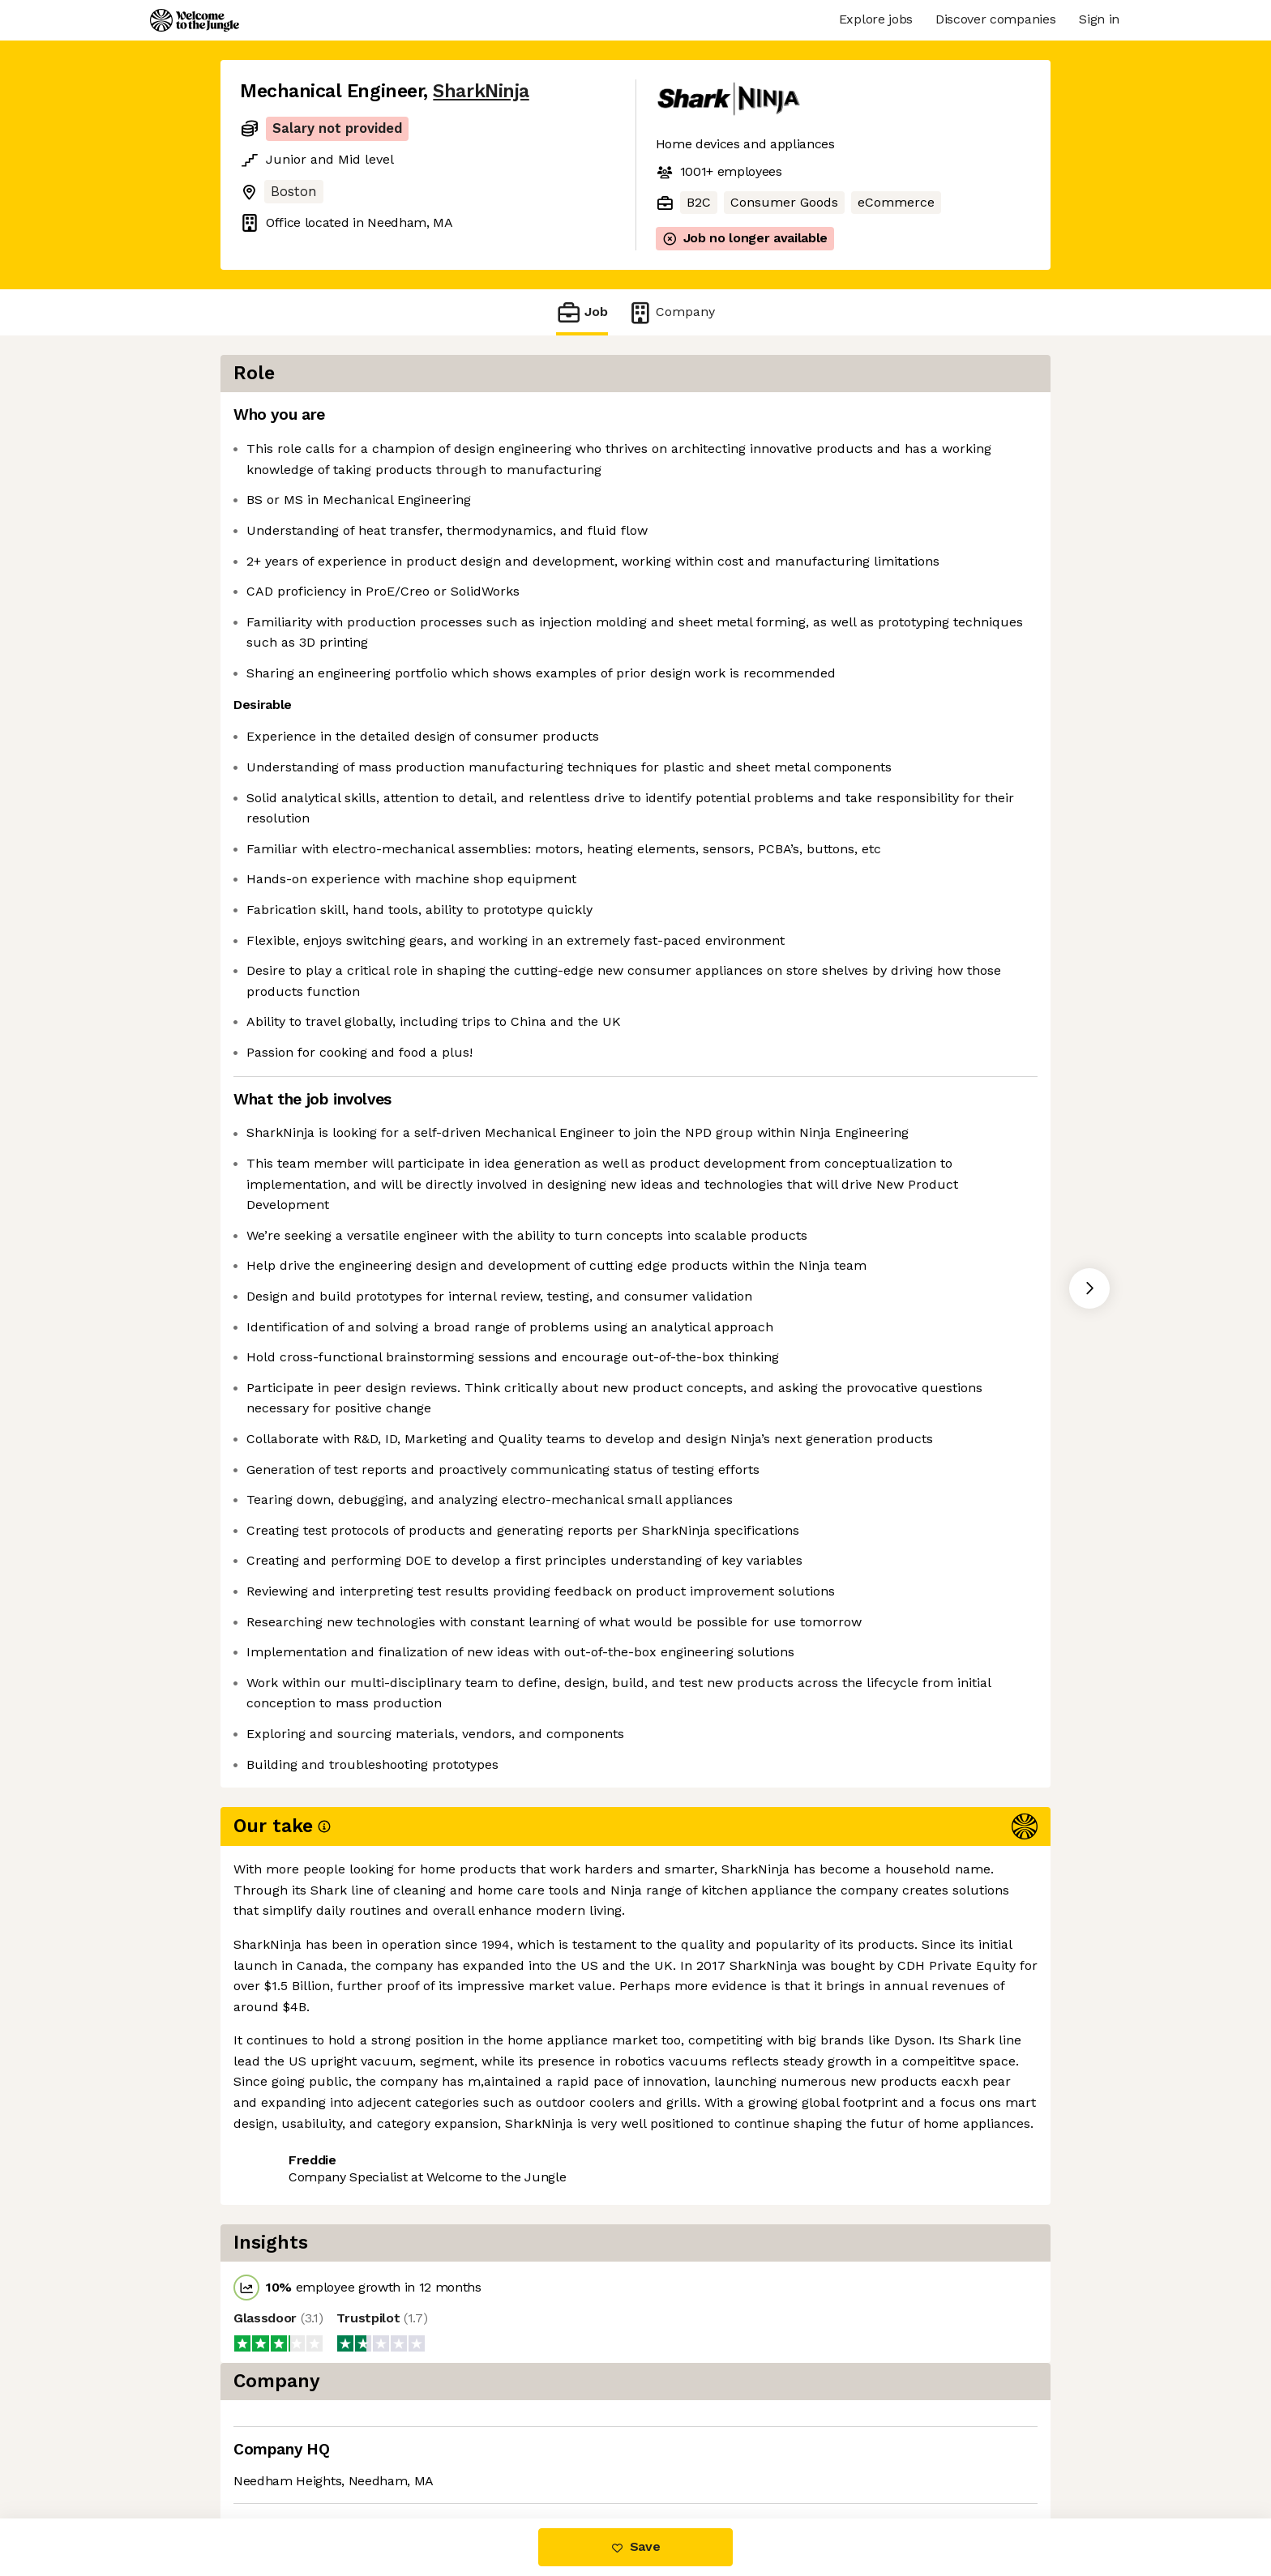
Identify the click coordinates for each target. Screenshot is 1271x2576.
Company (671, 312)
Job (582, 312)
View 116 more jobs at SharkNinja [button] (458, 2450)
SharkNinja (481, 91)
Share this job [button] (284, 2450)
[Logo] (194, 20)
